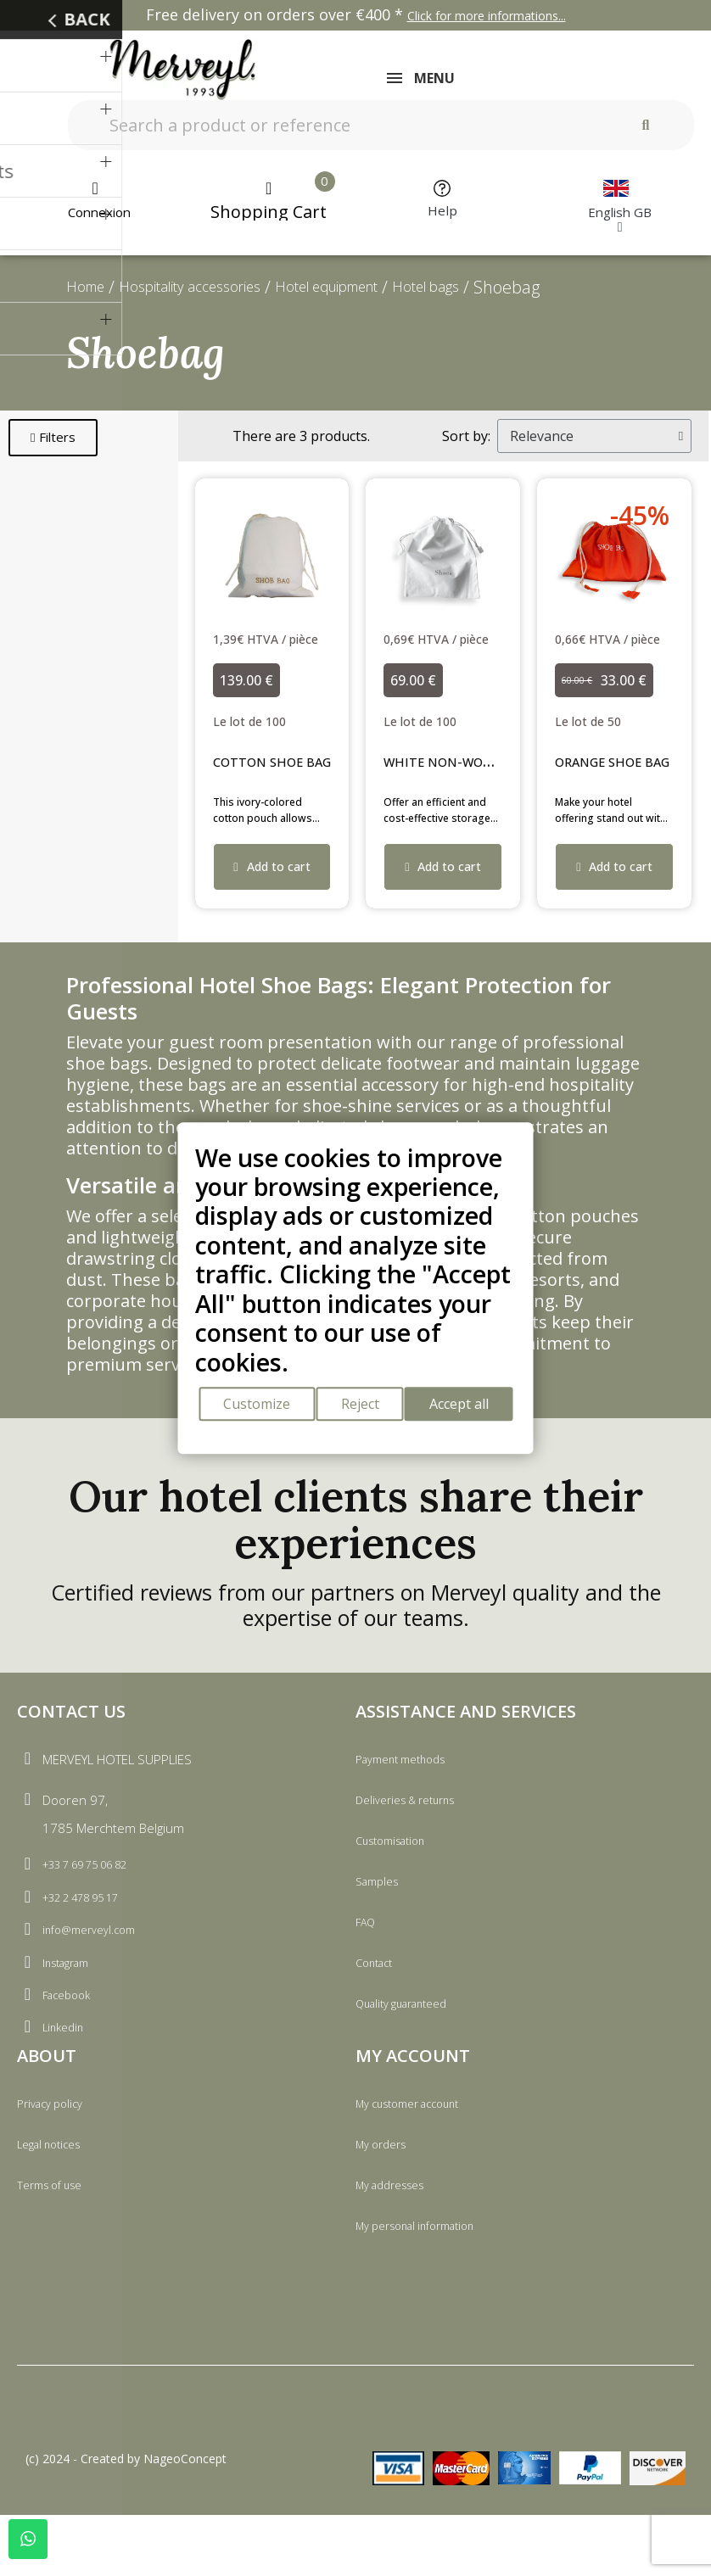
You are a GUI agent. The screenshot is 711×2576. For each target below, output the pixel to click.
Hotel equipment (375, 298)
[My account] (95, 211)
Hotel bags (495, 298)
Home (89, 298)
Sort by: (466, 447)
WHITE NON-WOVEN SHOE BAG (500, 772)
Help (442, 220)
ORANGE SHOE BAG (627, 772)
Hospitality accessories (211, 298)
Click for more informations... (486, 16)
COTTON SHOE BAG (286, 772)
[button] (53, 448)
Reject (363, 1408)
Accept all (470, 1408)
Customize (253, 1408)
